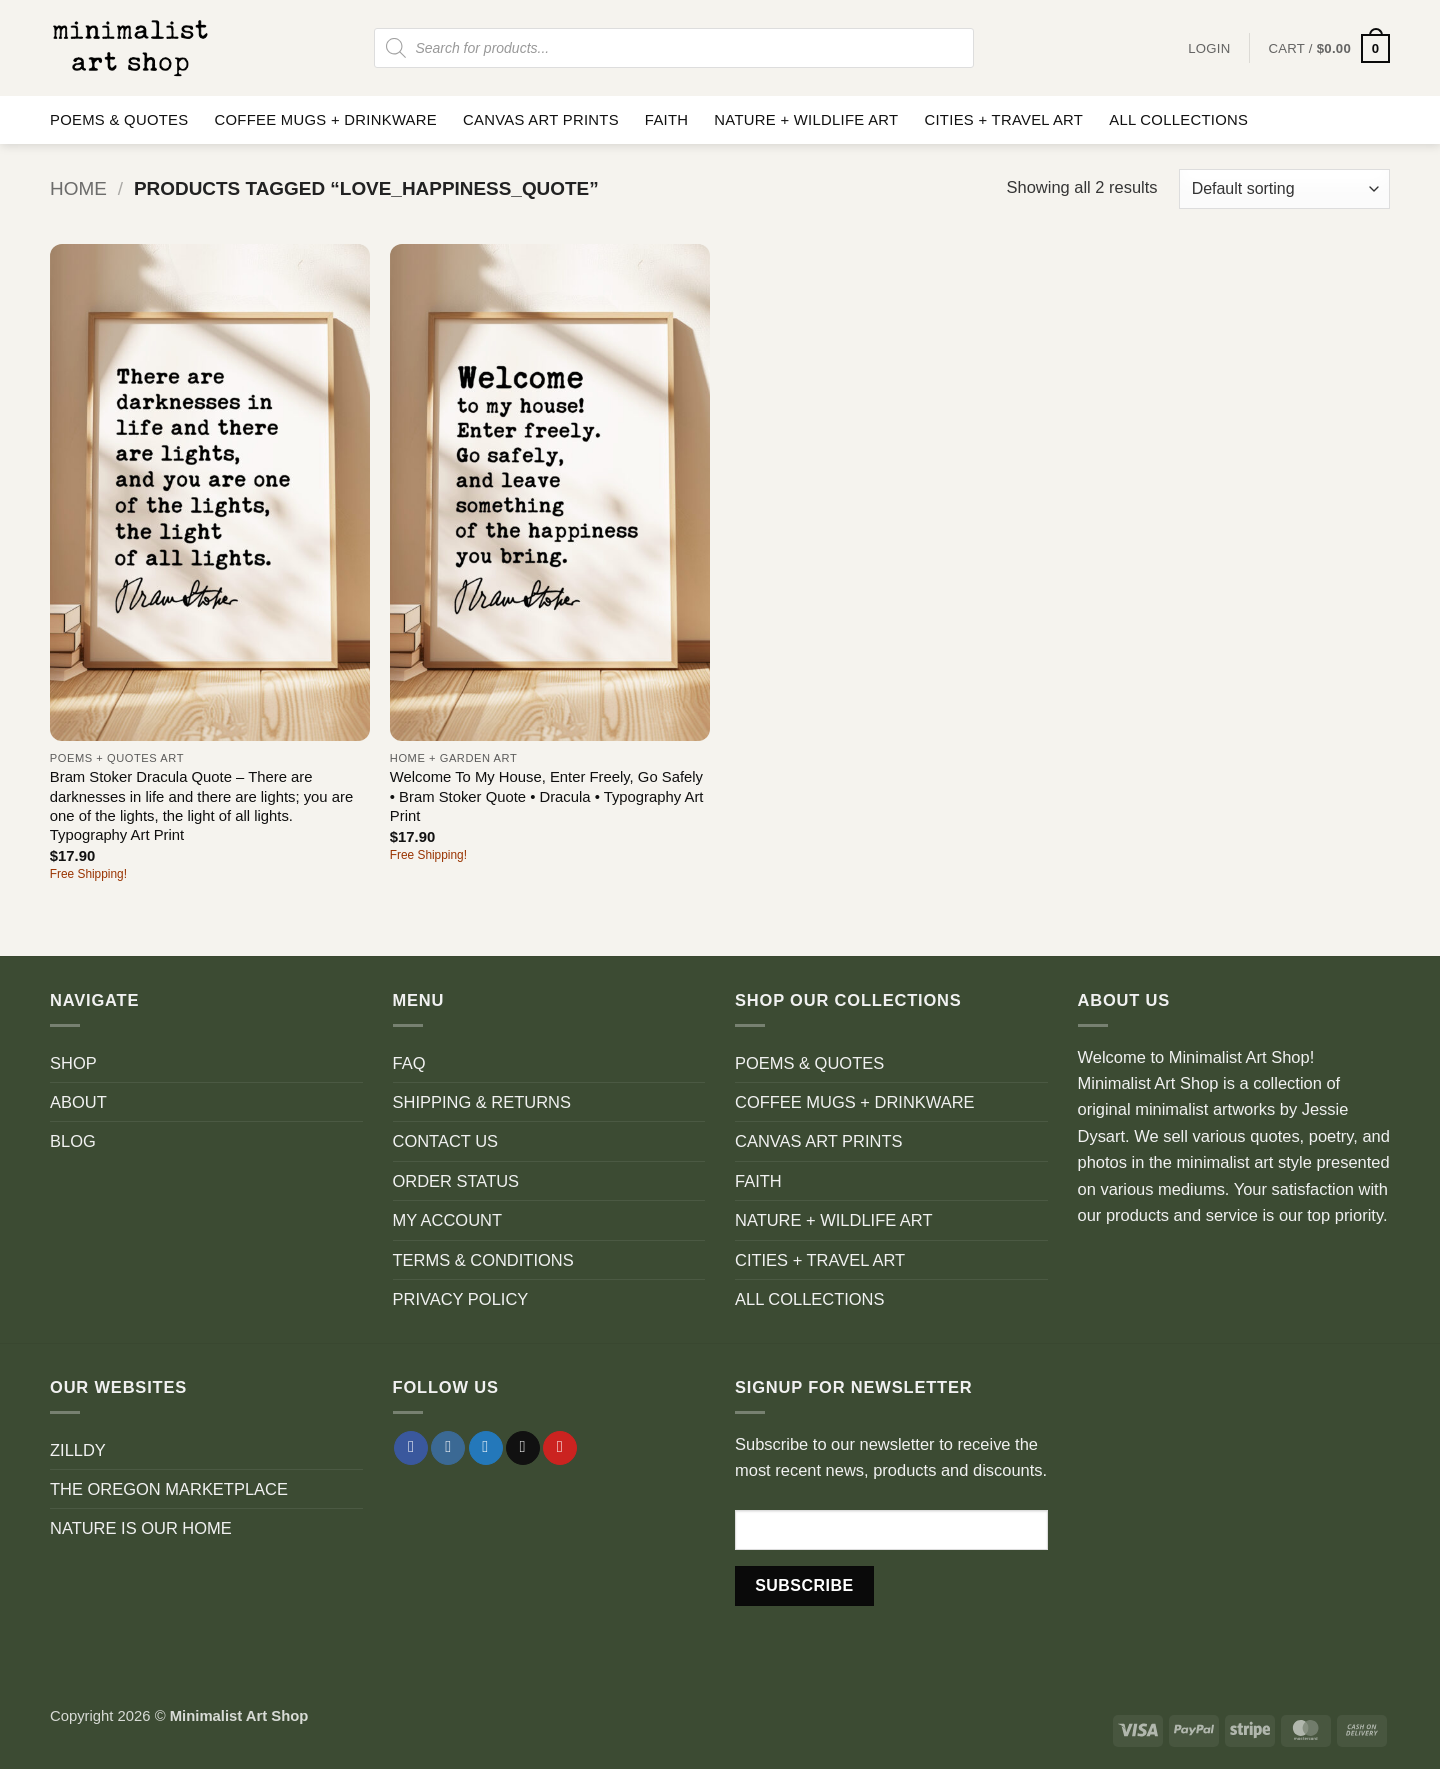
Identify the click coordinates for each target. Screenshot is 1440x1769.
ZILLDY (78, 1450)
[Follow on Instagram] (448, 1448)
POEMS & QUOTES (119, 120)
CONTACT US (446, 1141)
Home (78, 188)
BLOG (73, 1141)
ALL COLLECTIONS (1178, 120)
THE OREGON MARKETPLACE (169, 1489)
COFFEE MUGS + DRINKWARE (325, 120)
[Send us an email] (523, 1448)
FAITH (667, 120)
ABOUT (78, 1102)
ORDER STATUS (456, 1181)
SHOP (73, 1063)
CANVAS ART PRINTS (541, 120)
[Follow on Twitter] (486, 1448)
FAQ (409, 1063)
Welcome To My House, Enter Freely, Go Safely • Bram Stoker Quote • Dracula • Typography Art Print (547, 796)
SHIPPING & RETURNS (482, 1102)
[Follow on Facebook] (411, 1448)
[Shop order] (1284, 189)
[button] (1329, 48)
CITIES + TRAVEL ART (1003, 120)
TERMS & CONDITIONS (483, 1260)
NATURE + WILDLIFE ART (806, 120)
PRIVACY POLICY (461, 1299)
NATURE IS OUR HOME (141, 1528)
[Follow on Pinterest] (560, 1448)
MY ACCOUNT (448, 1220)
